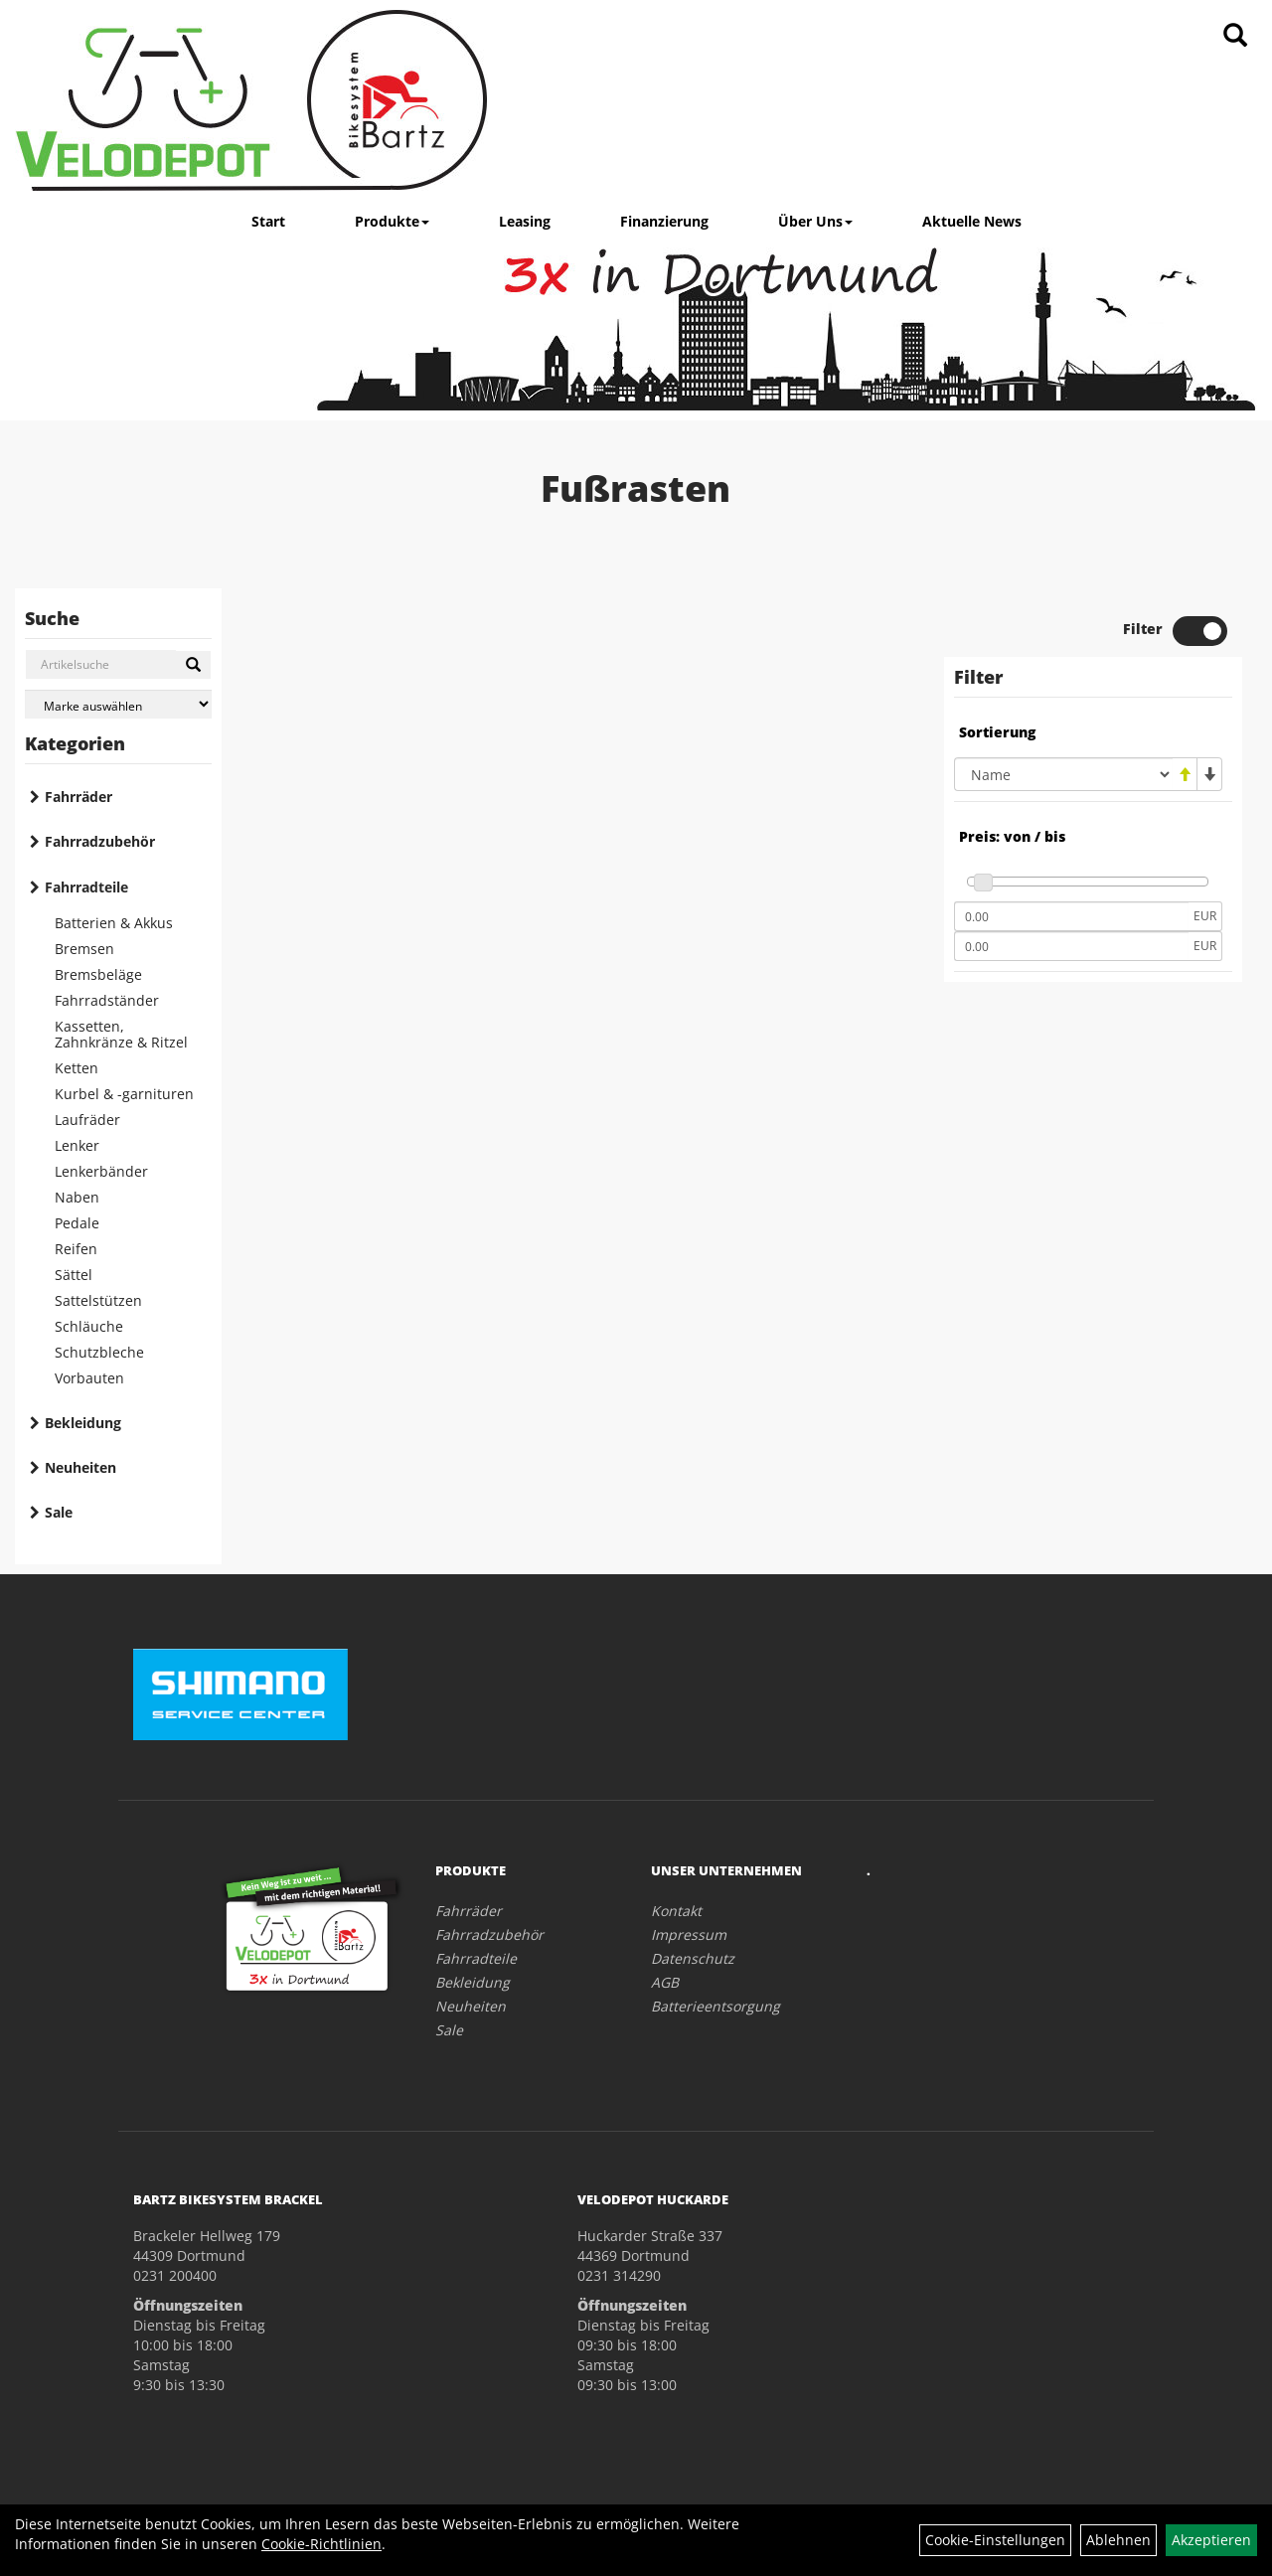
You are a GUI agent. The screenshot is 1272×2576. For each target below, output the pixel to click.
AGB (665, 1982)
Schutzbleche (99, 1352)
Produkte (392, 221)
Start (268, 221)
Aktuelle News (972, 221)
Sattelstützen (98, 1300)
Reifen (76, 1248)
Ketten (76, 1067)
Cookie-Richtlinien (321, 2543)
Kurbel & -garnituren (124, 1093)
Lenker (77, 1145)
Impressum (688, 1934)
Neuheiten (80, 1467)
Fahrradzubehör (100, 841)
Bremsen (84, 948)
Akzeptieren (1211, 2539)
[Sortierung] (1063, 774)
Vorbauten (89, 1377)
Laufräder (87, 1119)
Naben (77, 1197)
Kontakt (676, 1910)
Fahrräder (78, 796)
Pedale (77, 1222)
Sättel (73, 1274)
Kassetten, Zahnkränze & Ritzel (121, 1034)
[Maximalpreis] (1071, 946)
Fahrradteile (86, 887)
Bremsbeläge (98, 974)
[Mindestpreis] (1071, 916)
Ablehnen (1118, 2539)
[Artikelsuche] (1235, 36)
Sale (59, 1512)
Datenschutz (692, 1958)
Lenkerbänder (101, 1171)
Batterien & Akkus (114, 922)
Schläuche (89, 1326)
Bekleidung (83, 1422)
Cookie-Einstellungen (995, 2539)
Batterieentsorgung (715, 2006)
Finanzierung (664, 221)
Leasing (525, 221)
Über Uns (815, 221)
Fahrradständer (107, 1000)
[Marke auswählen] (118, 704)
